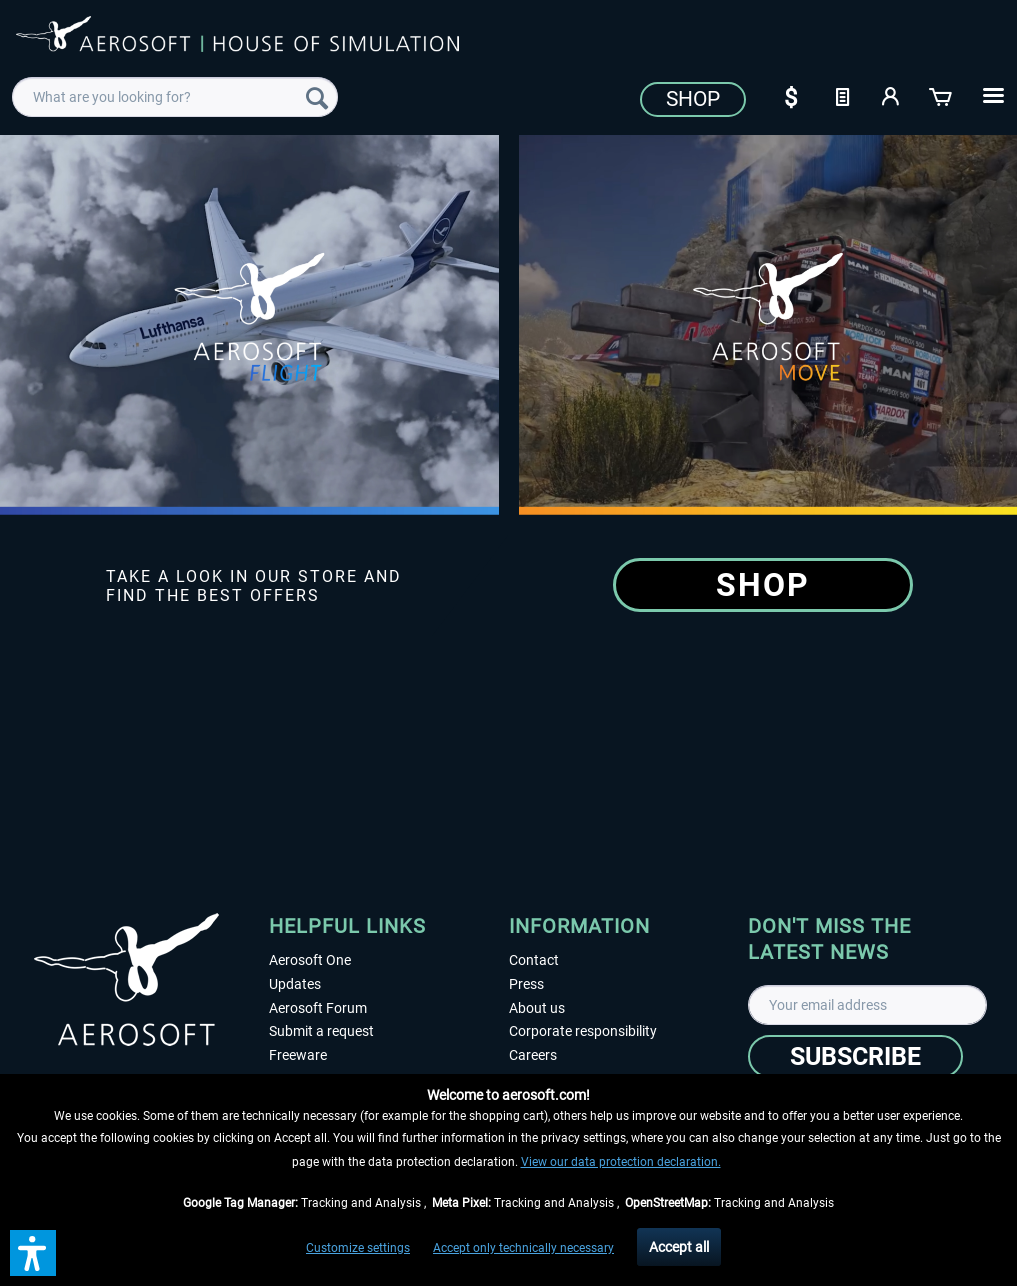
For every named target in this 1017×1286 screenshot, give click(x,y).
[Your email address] (867, 1005)
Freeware (298, 1055)
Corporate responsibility (583, 1031)
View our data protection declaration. (621, 1162)
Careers (533, 1055)
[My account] (892, 95)
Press (526, 984)
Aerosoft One (310, 960)
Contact (534, 960)
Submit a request (321, 1031)
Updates (295, 984)
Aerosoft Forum (318, 1008)
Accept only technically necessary (523, 1248)
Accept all (679, 1247)
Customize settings (358, 1248)
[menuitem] (174, 97)
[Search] (317, 97)
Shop (693, 99)
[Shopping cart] (942, 95)
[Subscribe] (855, 1056)
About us (537, 1008)
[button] (33, 1253)
